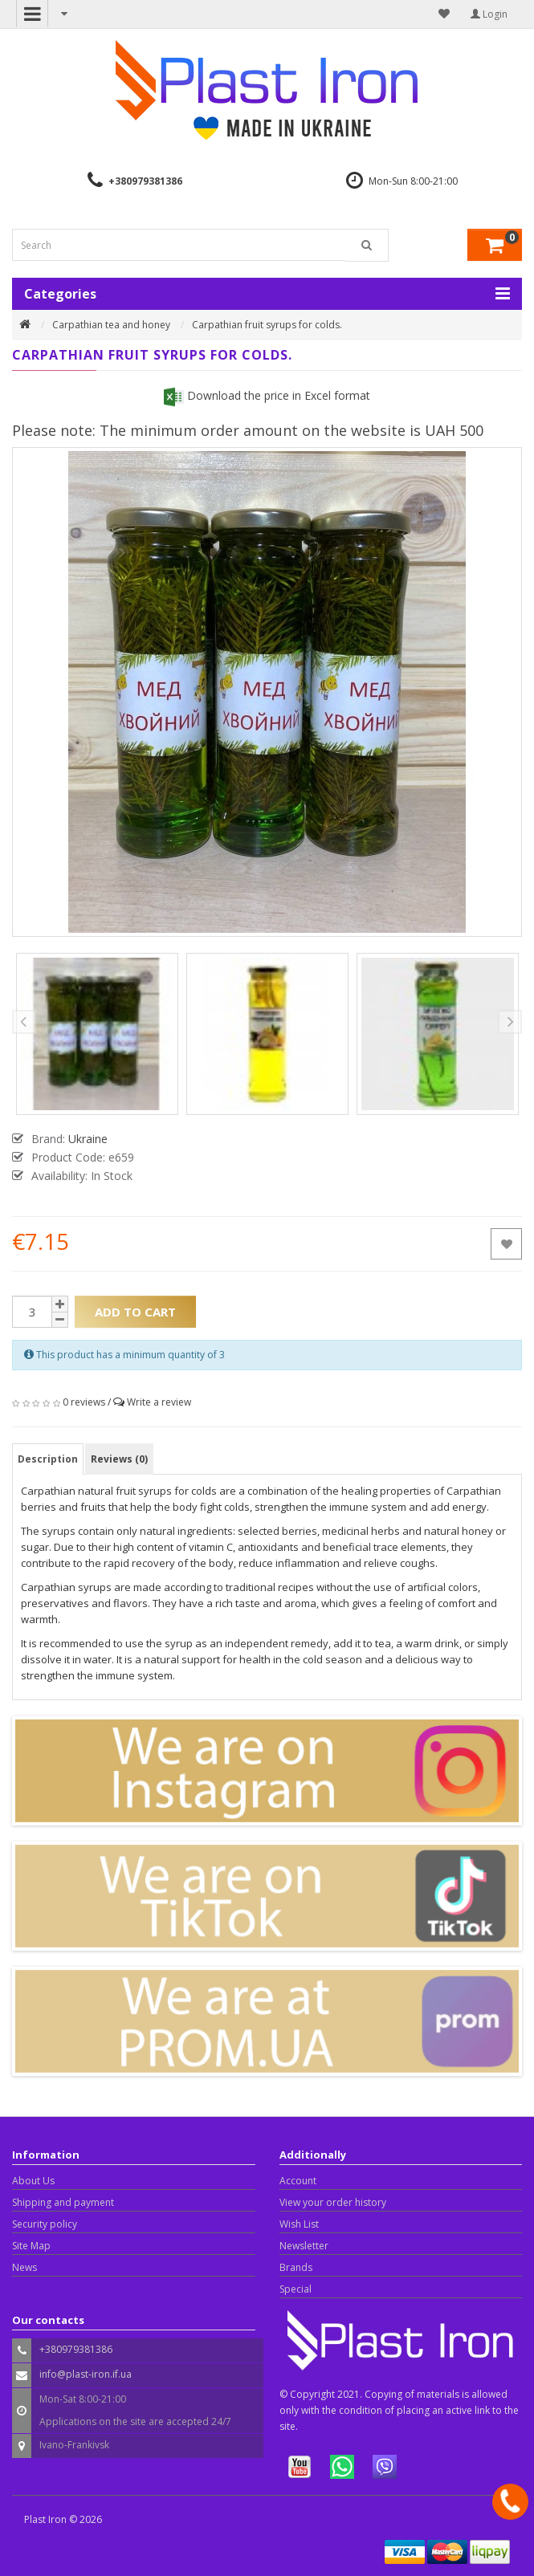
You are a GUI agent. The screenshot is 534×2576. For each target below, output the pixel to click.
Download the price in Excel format (267, 395)
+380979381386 (145, 181)
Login (489, 14)
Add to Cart (135, 1312)
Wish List (299, 2224)
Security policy (44, 2224)
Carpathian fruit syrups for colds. (267, 325)
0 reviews (84, 1402)
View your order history (332, 2202)
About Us (33, 2180)
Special (295, 2289)
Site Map (31, 2245)
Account (297, 2180)
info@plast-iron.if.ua (85, 2374)
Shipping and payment (63, 2202)
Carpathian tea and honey (111, 325)
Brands (295, 2267)
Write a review (159, 1402)
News (24, 2267)
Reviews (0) (119, 1459)
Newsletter (303, 2245)
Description (48, 1459)
